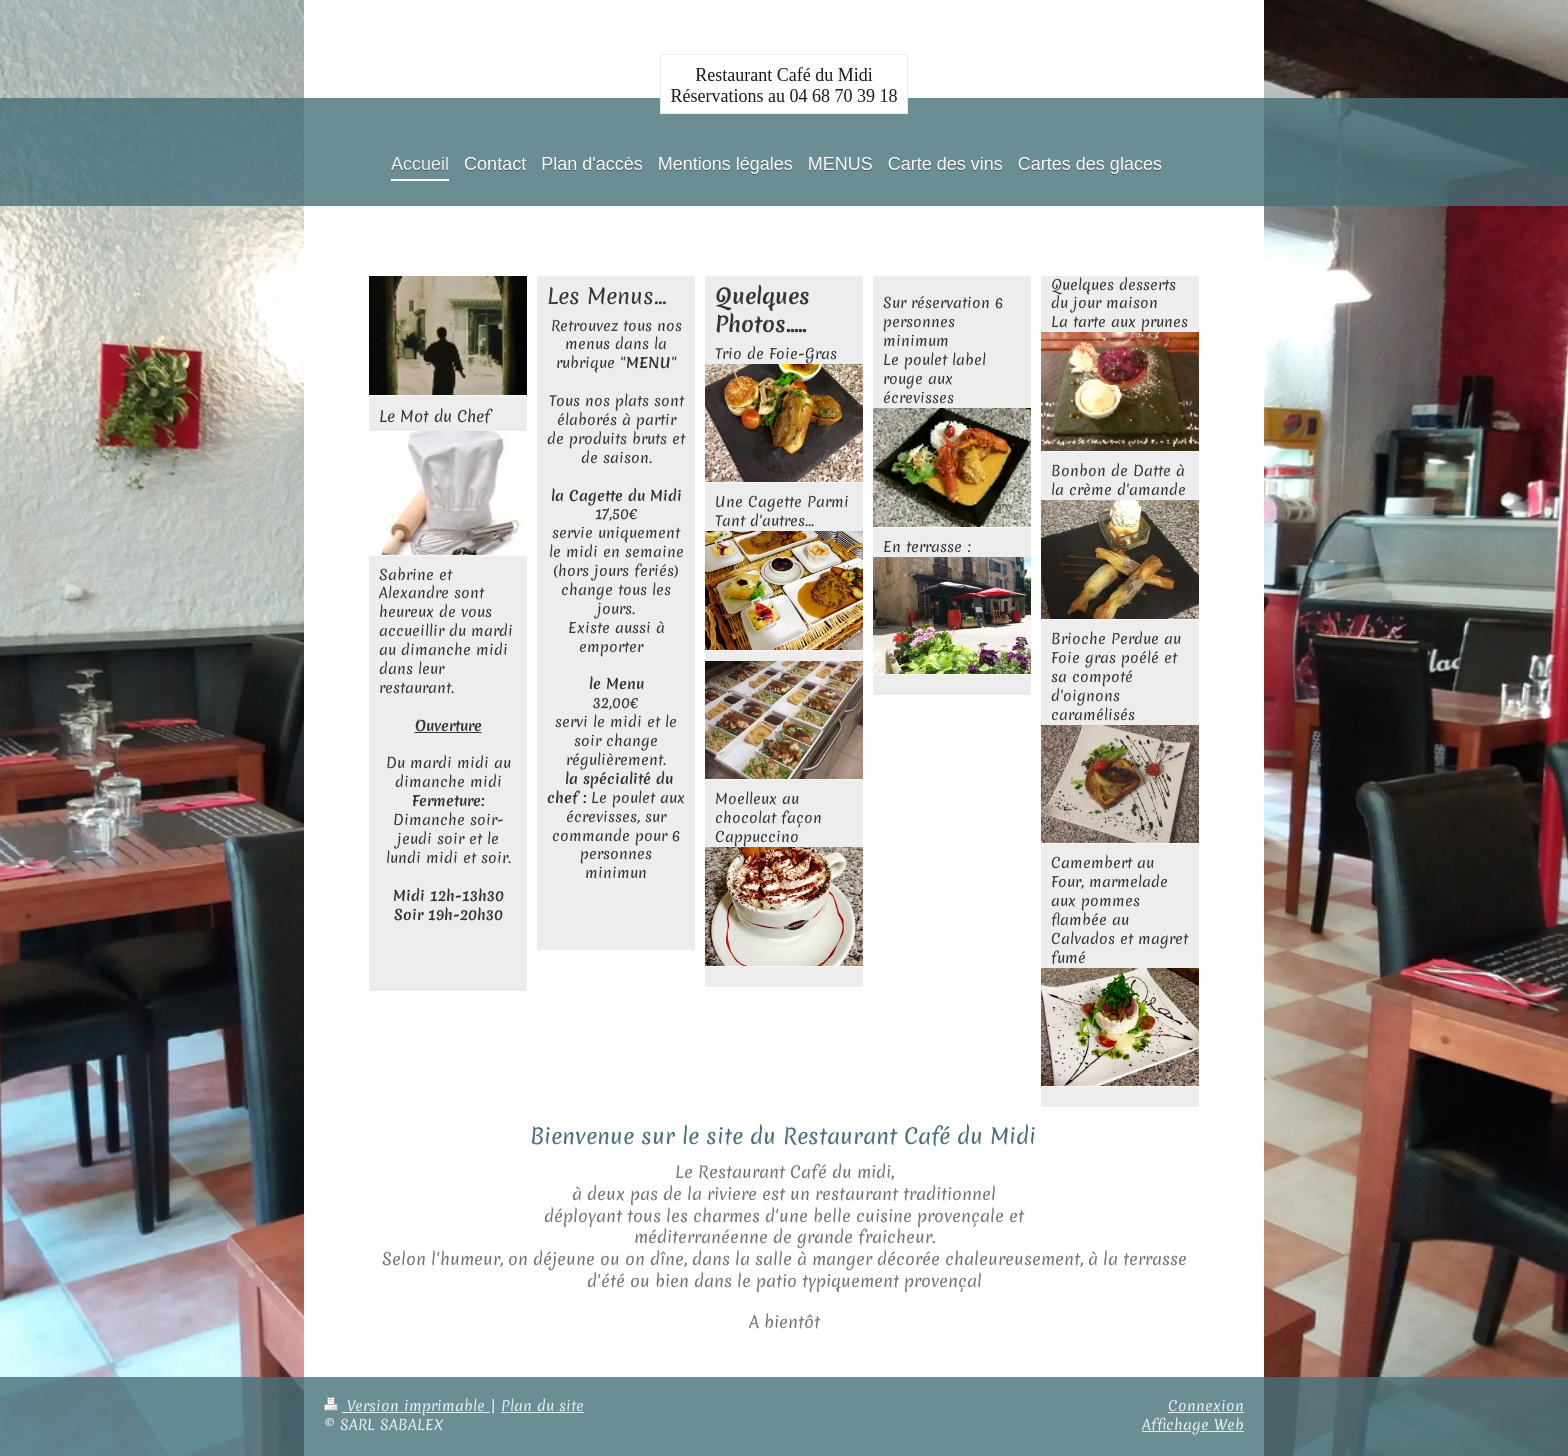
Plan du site (542, 1406)
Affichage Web (1193, 1425)
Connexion (1206, 1406)
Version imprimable (407, 1406)
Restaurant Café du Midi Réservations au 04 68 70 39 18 (784, 85)
